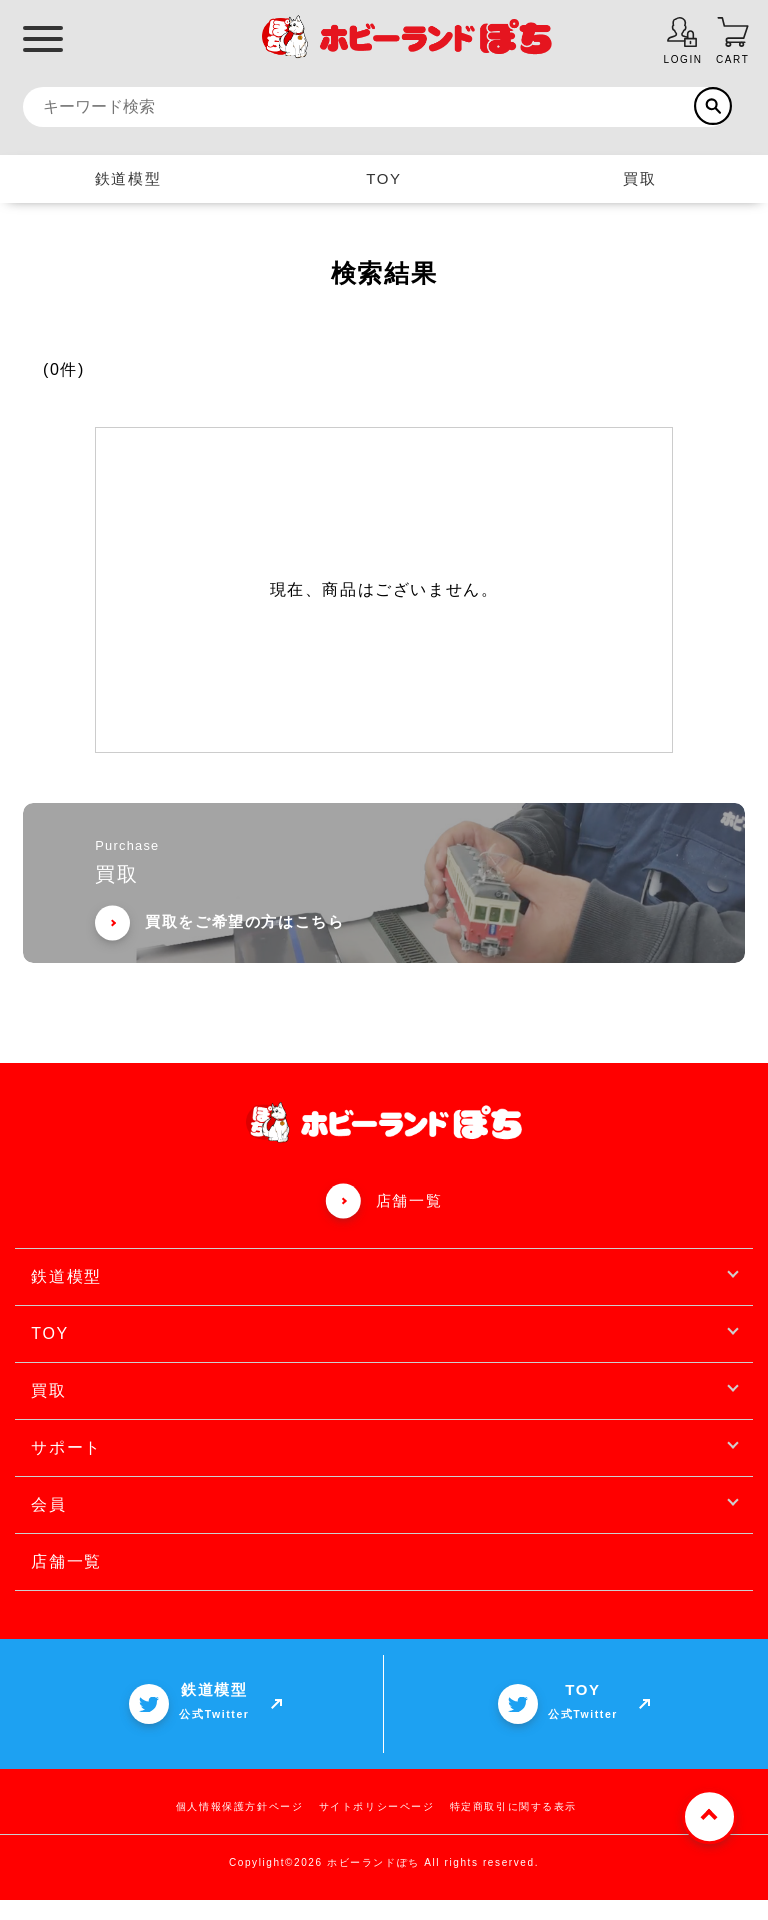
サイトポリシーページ (377, 1826)
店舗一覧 (409, 1219)
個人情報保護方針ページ (240, 1826)
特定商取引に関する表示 (514, 1826)
